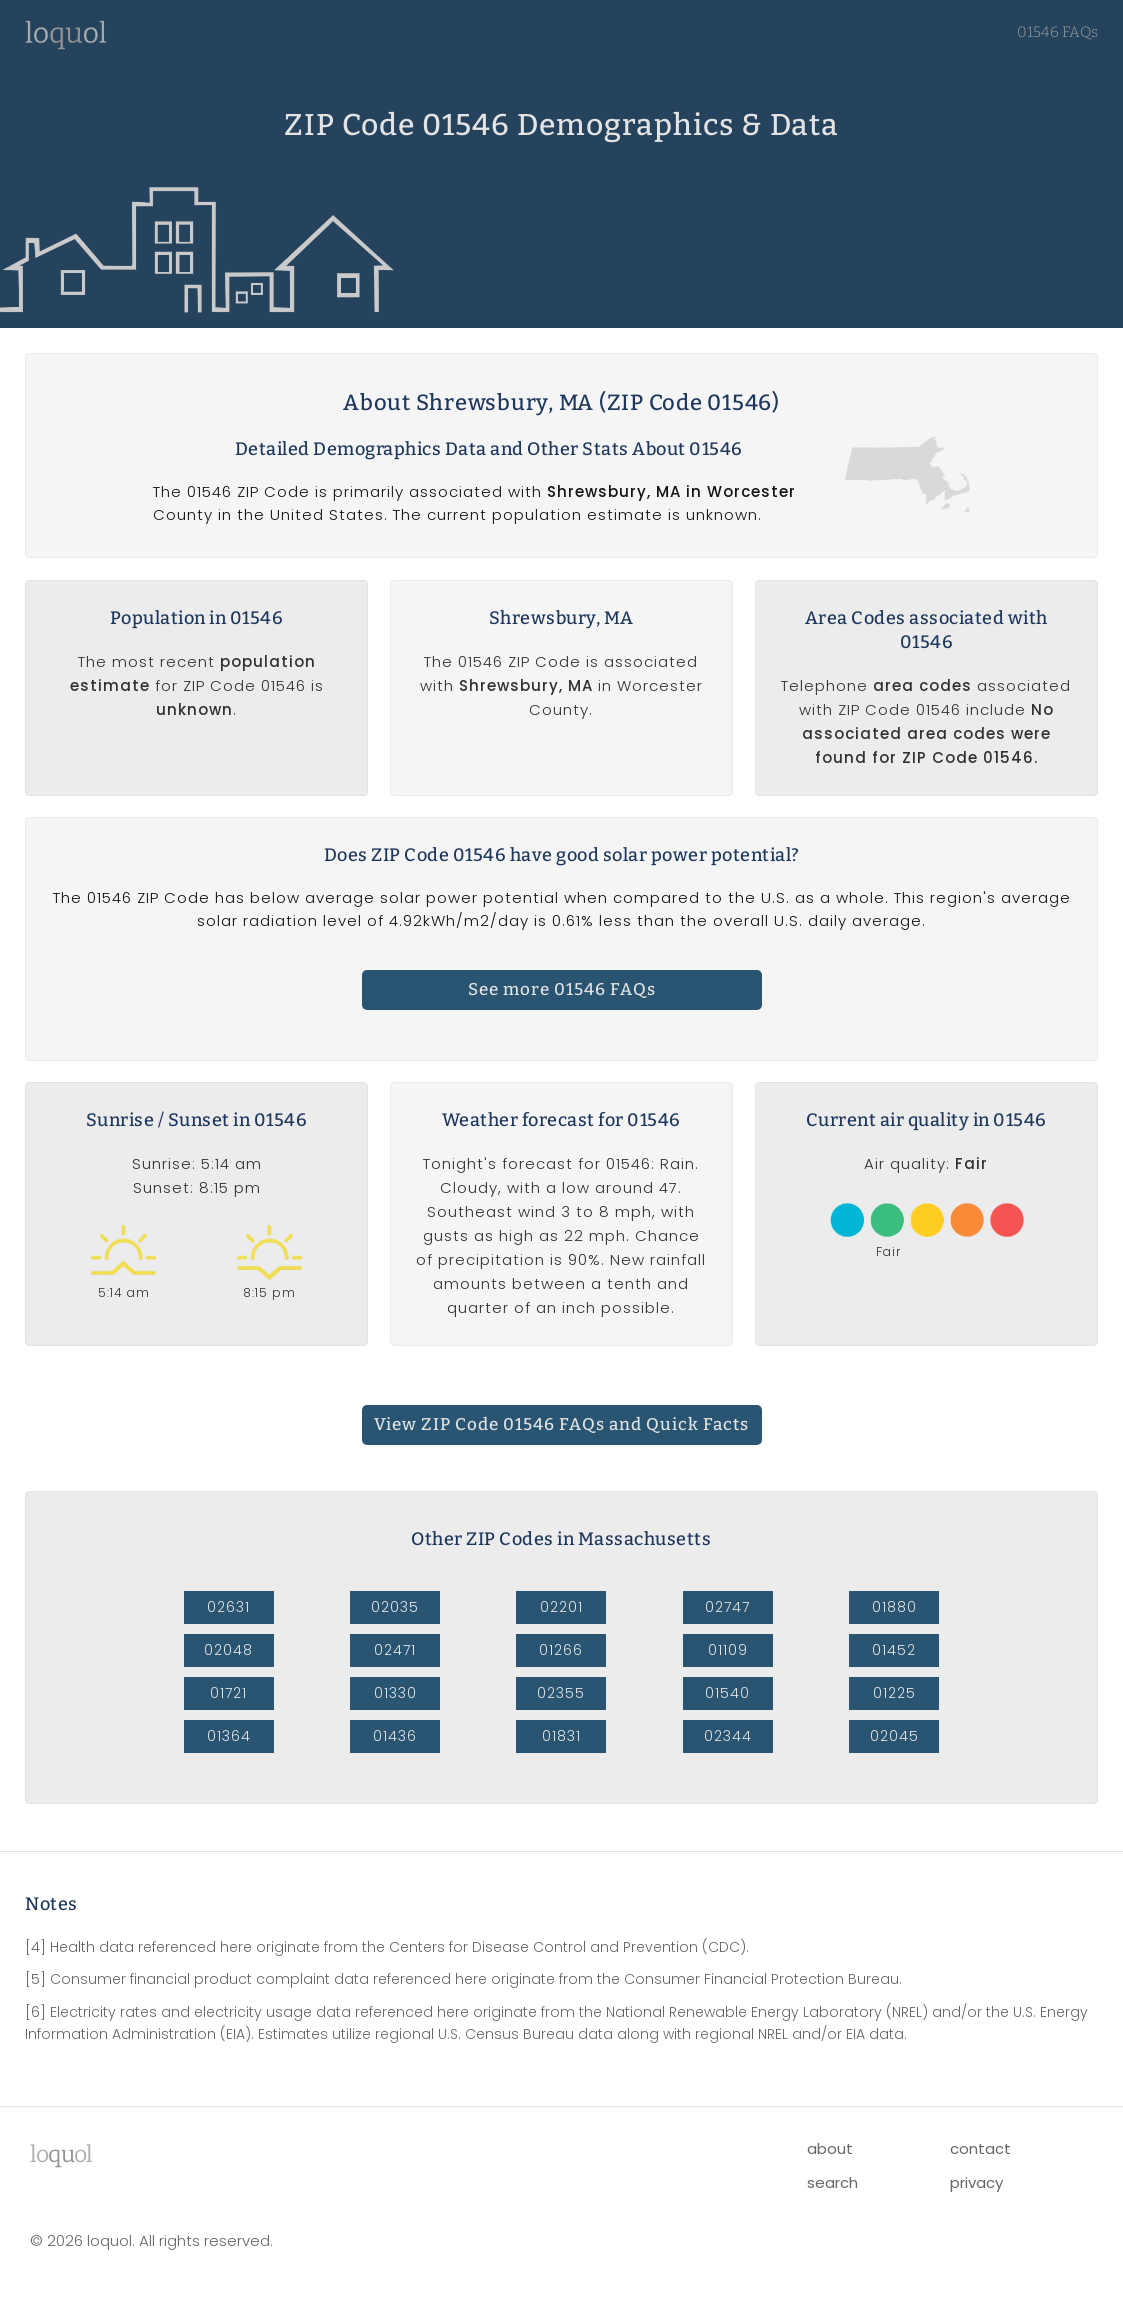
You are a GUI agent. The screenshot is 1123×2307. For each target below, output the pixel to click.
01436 (395, 1736)
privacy (976, 2182)
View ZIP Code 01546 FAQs (561, 1424)
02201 (561, 1607)
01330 (395, 1693)
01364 (229, 1736)
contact (980, 2148)
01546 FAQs (1057, 32)
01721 (228, 1693)
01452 (894, 1650)
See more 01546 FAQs (562, 989)
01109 (728, 1650)
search (832, 2182)
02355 (561, 1693)
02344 (728, 1736)
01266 (561, 1650)
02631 (228, 1607)
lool (61, 2154)
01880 (894, 1607)
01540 (727, 1693)
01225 (894, 1693)
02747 (727, 1607)
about (830, 2148)
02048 (228, 1650)
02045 (894, 1736)
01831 (561, 1736)
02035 (395, 1607)
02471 (395, 1650)
